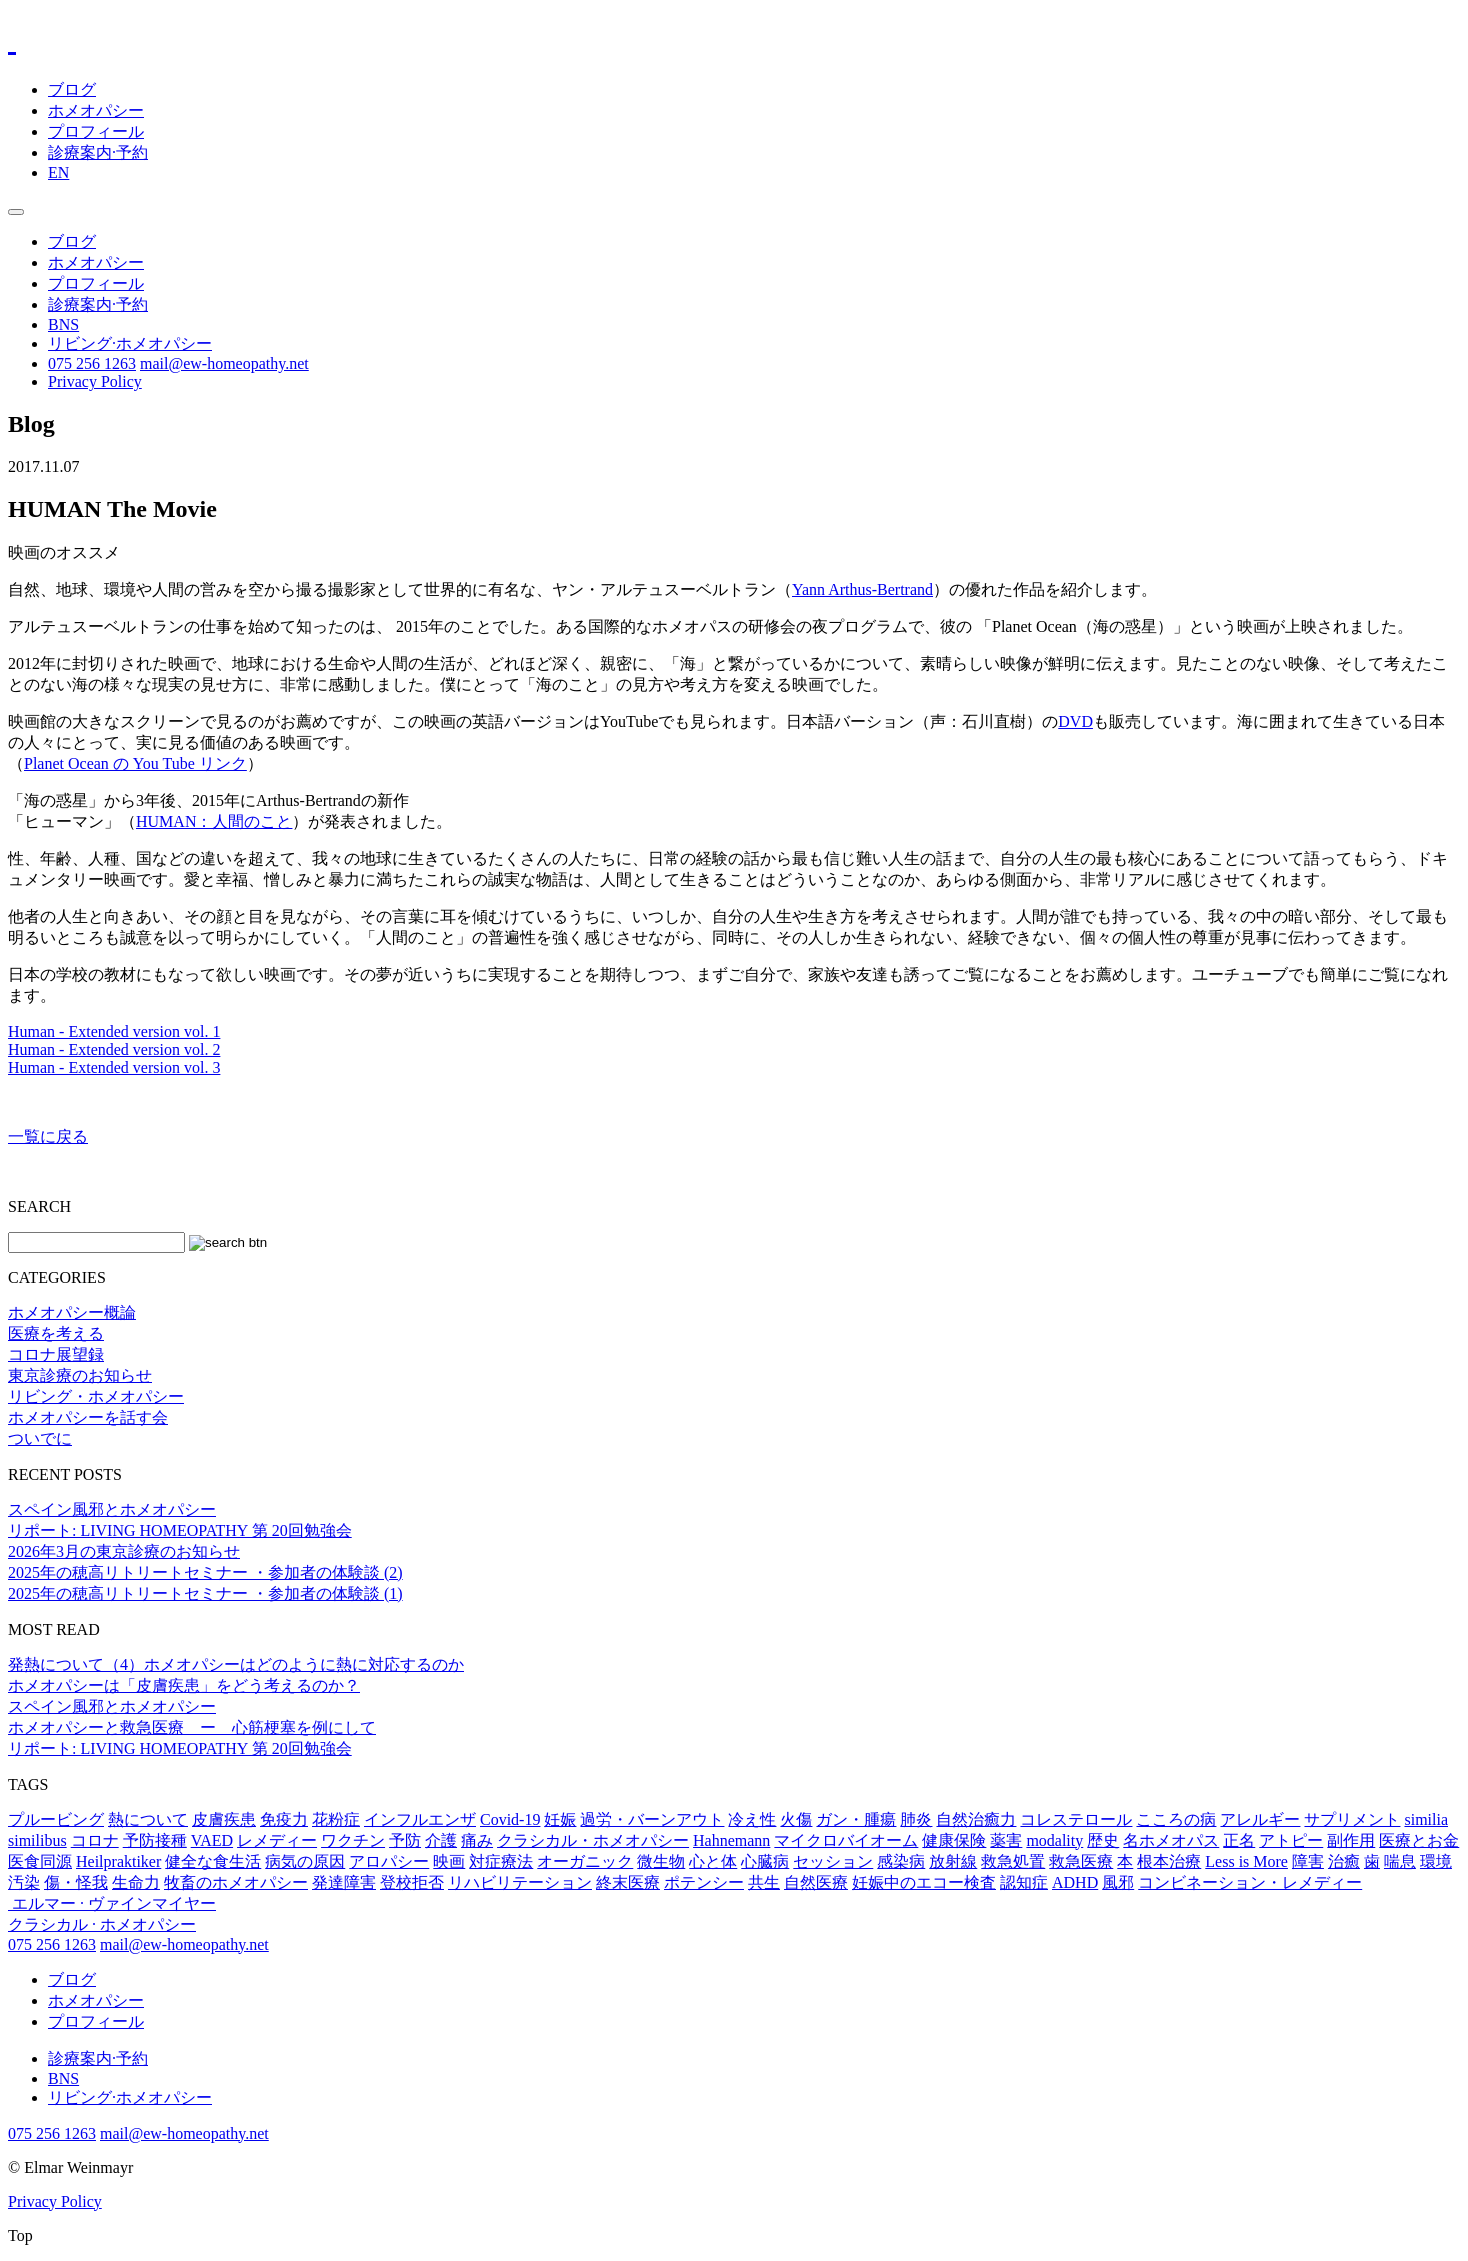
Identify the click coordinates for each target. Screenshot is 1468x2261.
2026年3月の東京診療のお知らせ (124, 1551)
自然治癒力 (976, 1819)
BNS (63, 324)
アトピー (1291, 1840)
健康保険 (954, 1840)
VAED (212, 1840)
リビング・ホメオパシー (96, 1396)
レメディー (277, 1840)
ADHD (1075, 1882)
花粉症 (336, 1819)
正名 (1239, 1840)
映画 (449, 1861)
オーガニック (585, 1861)
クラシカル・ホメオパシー (593, 1840)
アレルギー (1260, 1819)
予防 (405, 1840)
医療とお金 (1419, 1840)
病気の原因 (305, 1861)
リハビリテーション (520, 1882)
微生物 (661, 1861)
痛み (477, 1840)
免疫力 (284, 1819)
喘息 (1400, 1861)
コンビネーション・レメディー (1250, 1882)
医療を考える (56, 1333)
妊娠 (560, 1819)
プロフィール (96, 131)
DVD (1075, 721)
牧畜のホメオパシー (236, 1882)
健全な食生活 (213, 1861)
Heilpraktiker (118, 1861)
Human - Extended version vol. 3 (114, 1067)
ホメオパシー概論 (72, 1312)
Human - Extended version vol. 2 (114, 1049)
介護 (441, 1840)
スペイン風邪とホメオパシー (112, 1509)
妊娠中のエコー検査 (924, 1882)
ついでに (40, 1438)
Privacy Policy (95, 381)
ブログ (72, 89)
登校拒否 (412, 1882)
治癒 (1344, 1861)
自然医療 (816, 1882)
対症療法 (501, 1861)
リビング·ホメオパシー (130, 343)
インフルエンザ (420, 1819)
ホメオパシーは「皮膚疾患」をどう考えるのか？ (184, 1685)
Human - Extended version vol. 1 (114, 1031)
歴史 (1103, 1840)
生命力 (136, 1882)
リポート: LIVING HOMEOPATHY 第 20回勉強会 (180, 1530)
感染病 (901, 1861)
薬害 (1006, 1840)
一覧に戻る (48, 1136)
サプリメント (1352, 1819)
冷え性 (752, 1819)
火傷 (796, 1819)
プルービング (56, 1819)
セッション (833, 1861)
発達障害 (344, 1882)
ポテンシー (704, 1882)
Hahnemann (731, 1840)
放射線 (953, 1861)
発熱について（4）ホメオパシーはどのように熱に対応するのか (236, 1664)
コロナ (95, 1840)
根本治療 (1169, 1861)
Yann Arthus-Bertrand (862, 589)
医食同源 (40, 1861)
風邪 (1118, 1882)
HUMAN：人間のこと (214, 821)
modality (1054, 1840)
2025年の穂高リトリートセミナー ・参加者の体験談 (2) (205, 1572)
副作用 (1351, 1840)
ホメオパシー (96, 110)
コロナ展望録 (56, 1354)
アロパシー (389, 1861)
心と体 (713, 1861)
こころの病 (1176, 1819)
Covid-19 (510, 1819)
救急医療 (1081, 1861)
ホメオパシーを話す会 (88, 1417)
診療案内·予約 (98, 152)
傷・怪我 (76, 1882)
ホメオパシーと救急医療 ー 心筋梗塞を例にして (192, 1727)
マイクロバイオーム (846, 1840)
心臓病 (765, 1861)
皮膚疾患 (224, 1819)
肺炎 (916, 1819)
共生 (764, 1882)
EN (58, 172)
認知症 (1024, 1882)
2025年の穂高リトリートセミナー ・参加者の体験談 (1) (205, 1593)
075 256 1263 (92, 363)
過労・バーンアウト (652, 1819)
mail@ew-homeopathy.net (224, 363)
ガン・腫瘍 (856, 1819)
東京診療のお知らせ (80, 1375)
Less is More (1246, 1861)
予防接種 (155, 1840)
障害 (1308, 1861)
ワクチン (353, 1840)
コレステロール (1076, 1819)
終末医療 (628, 1882)
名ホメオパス (1171, 1840)
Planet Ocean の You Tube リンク (135, 763)
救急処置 (1013, 1861)
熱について (148, 1819)
